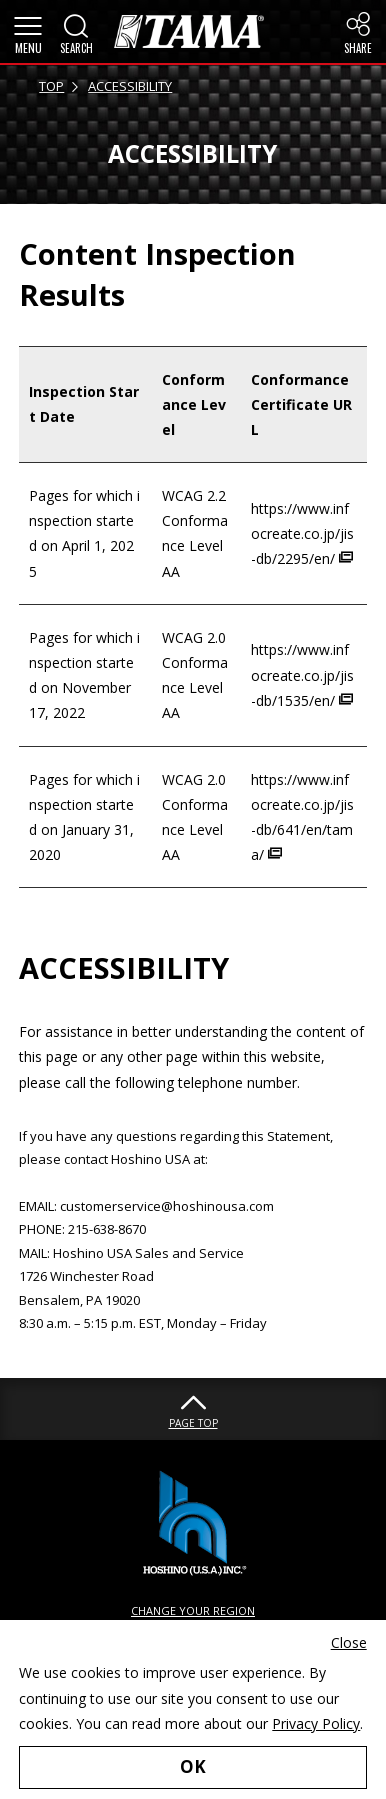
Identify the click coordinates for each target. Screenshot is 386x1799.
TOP (51, 86)
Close (349, 1642)
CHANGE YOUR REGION (193, 1610)
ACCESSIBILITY (130, 86)
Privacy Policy (316, 1723)
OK (193, 1766)
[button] (28, 32)
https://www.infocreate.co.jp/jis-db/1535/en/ (302, 674)
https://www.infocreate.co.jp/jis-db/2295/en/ (302, 533)
